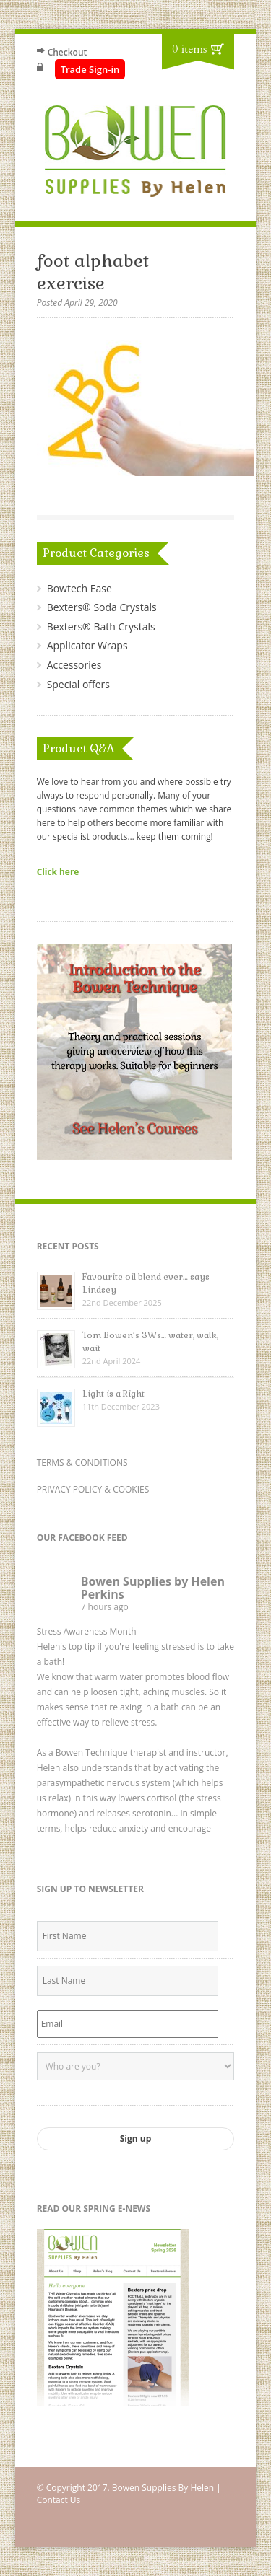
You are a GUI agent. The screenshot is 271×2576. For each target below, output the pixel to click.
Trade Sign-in (90, 69)
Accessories (74, 665)
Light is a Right (113, 1393)
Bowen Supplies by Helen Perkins (153, 1587)
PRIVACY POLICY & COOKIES (93, 1489)
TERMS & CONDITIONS (82, 1462)
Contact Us (59, 2500)
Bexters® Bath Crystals (101, 626)
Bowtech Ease (79, 588)
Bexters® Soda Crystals (102, 607)
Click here (58, 871)
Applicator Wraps (87, 645)
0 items (189, 49)
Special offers (78, 684)
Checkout (67, 52)
